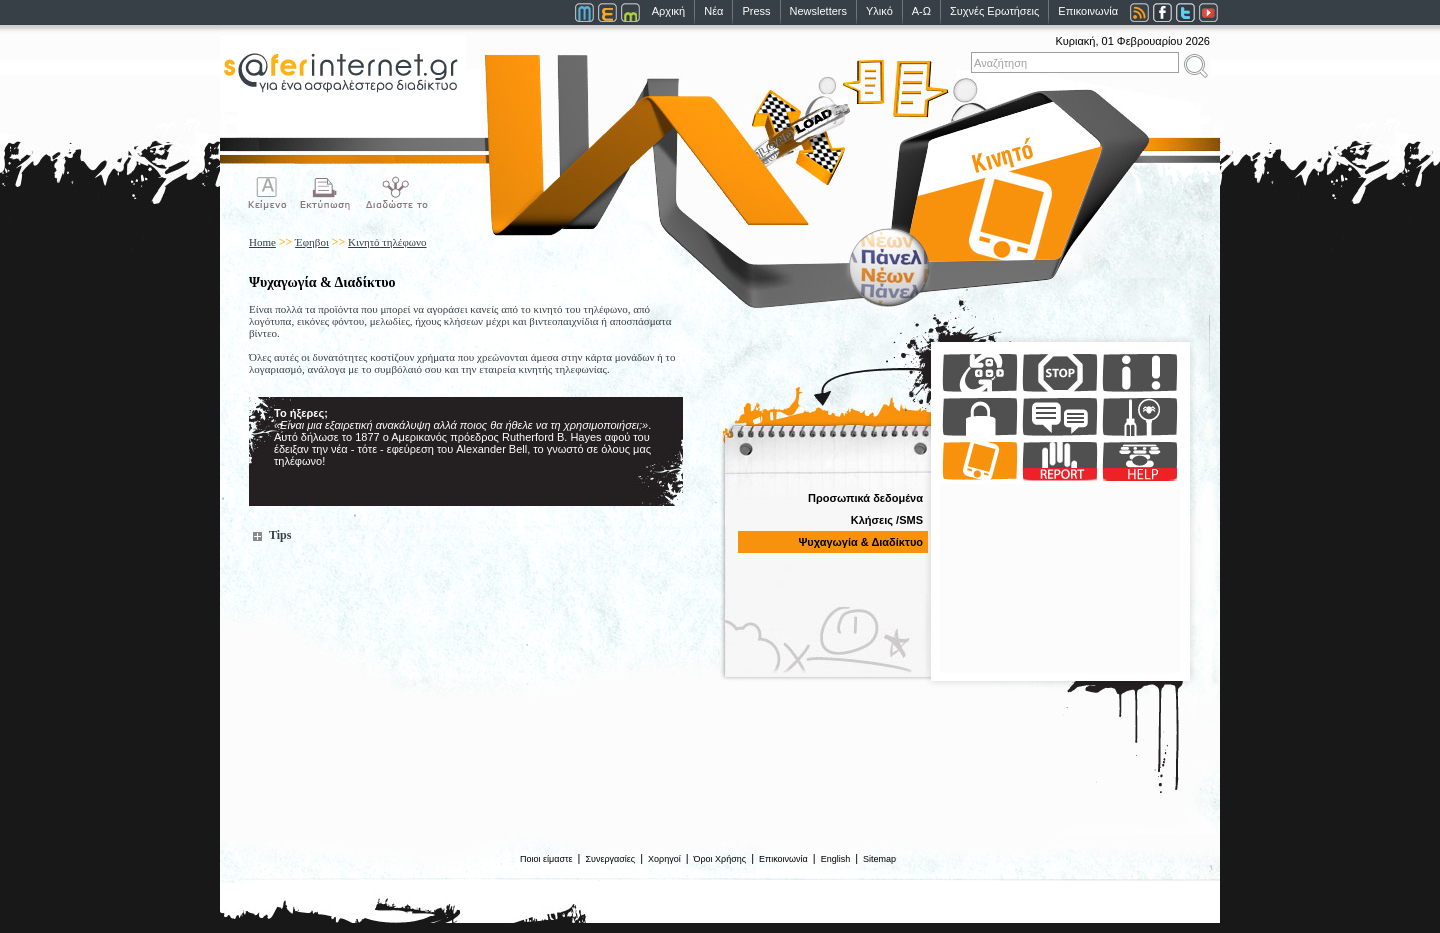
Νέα (713, 11)
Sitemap (879, 859)
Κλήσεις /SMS (887, 520)
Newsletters (818, 11)
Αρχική (668, 11)
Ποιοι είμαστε (546, 859)
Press (756, 11)
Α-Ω (921, 11)
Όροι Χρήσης (720, 859)
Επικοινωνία (1088, 11)
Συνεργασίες (610, 859)
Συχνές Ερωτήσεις (994, 11)
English (836, 859)
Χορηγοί (664, 859)
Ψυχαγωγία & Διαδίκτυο (860, 542)
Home (262, 242)
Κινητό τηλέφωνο (387, 242)
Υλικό (879, 11)
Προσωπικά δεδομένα (865, 498)
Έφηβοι (312, 242)
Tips (280, 535)
